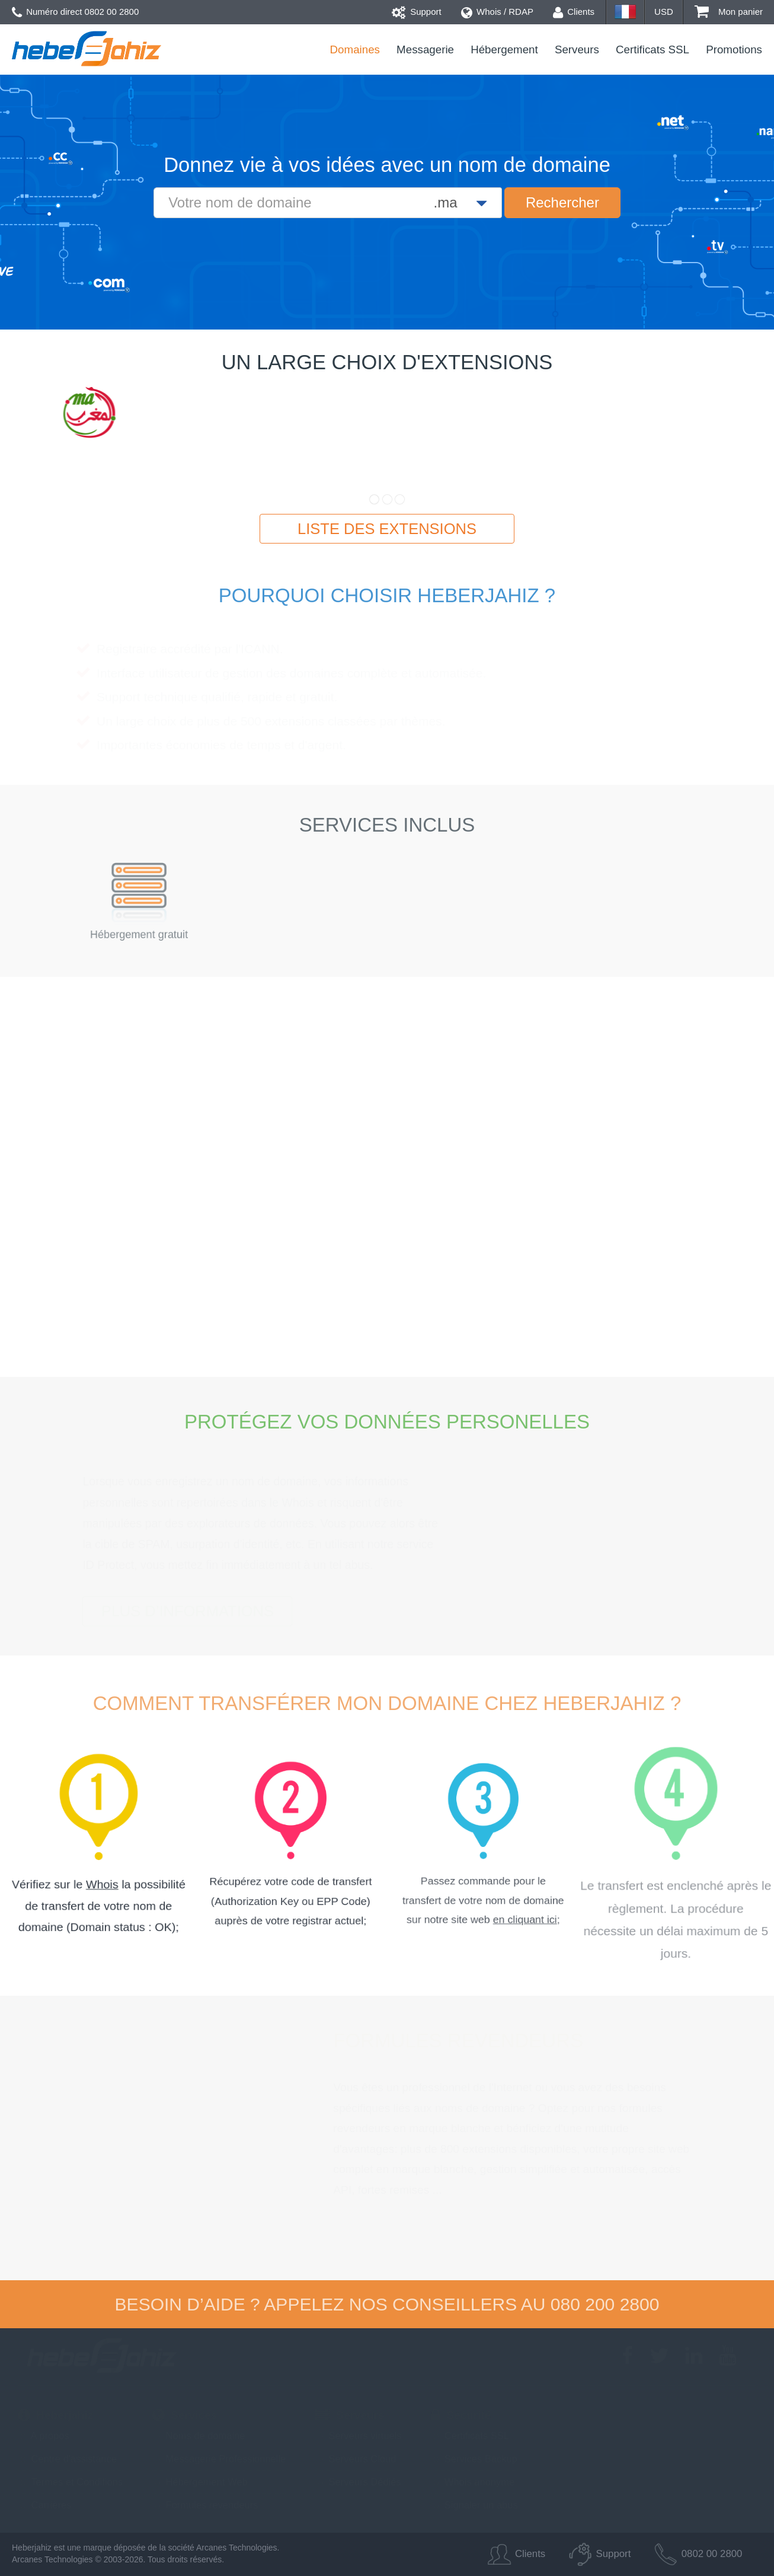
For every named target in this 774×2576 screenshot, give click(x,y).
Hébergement (504, 49)
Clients (573, 12)
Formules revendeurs (205, 2505)
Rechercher (562, 202)
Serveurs (577, 49)
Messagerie (425, 49)
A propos (43, 2435)
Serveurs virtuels (358, 2435)
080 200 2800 (605, 2304)
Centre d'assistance (67, 2458)
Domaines (355, 49)
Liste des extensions (387, 528)
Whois (102, 1882)
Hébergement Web (200, 2481)
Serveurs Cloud (355, 2458)
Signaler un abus (474, 2505)
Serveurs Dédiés (358, 2481)
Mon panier (729, 12)
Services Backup (474, 2458)
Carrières (44, 2505)
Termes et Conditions (70, 2481)
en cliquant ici (500, 1878)
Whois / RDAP (497, 12)
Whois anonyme (472, 2481)
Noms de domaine (198, 2435)
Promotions (734, 49)
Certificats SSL (652, 49)
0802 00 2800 (112, 12)
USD (663, 12)
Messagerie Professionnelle (219, 2458)
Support (417, 12)
